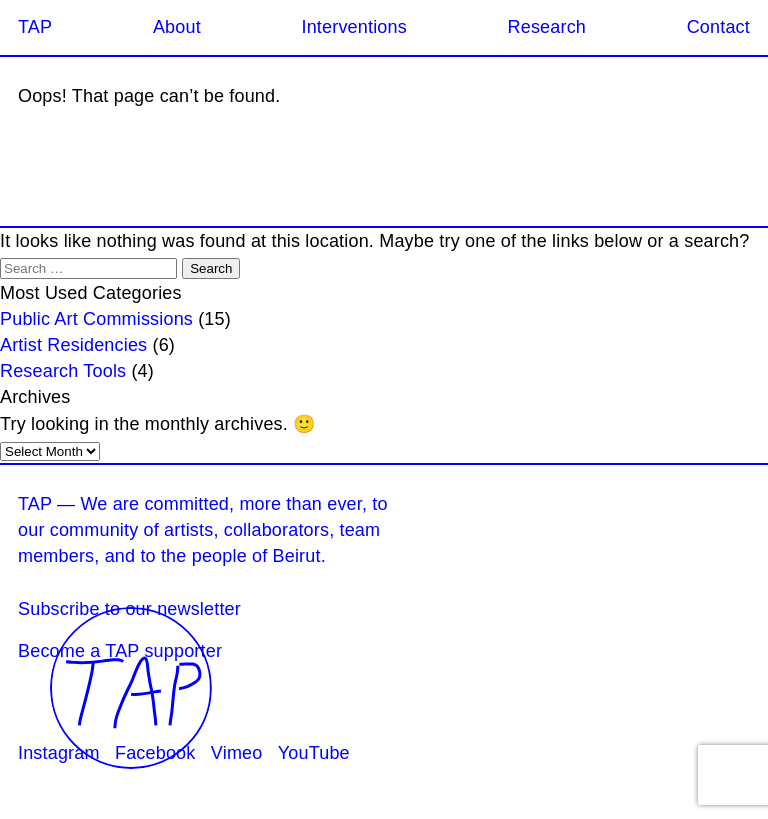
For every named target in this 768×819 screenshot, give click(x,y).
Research (547, 27)
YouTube (314, 753)
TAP (35, 27)
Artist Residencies (73, 345)
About (177, 27)
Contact (718, 27)
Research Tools (63, 371)
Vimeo (237, 753)
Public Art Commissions (96, 319)
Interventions (353, 27)
